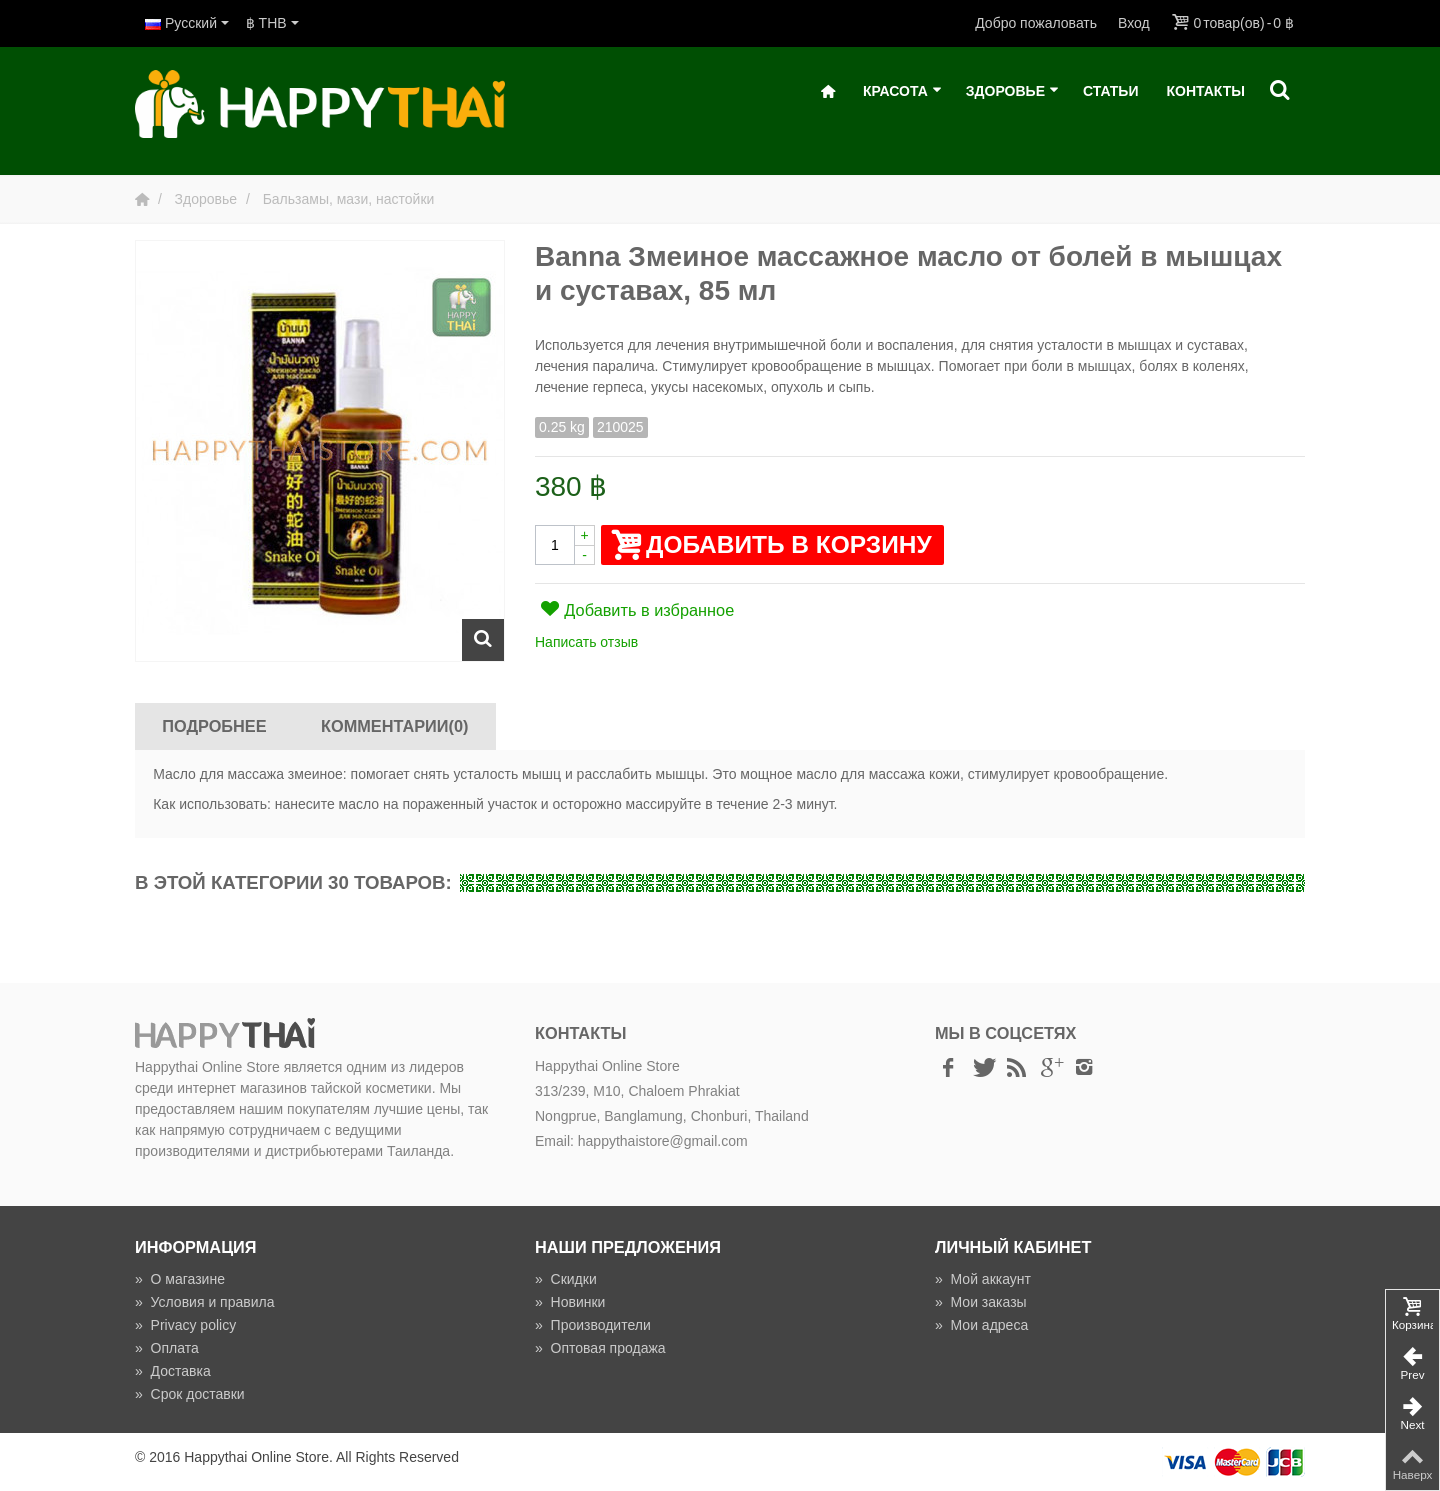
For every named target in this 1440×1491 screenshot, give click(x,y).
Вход (1134, 23)
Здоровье (1012, 91)
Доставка (173, 1371)
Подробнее (214, 726)
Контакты (1206, 91)
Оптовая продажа (600, 1348)
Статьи (1111, 91)
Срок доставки (190, 1394)
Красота (902, 91)
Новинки (570, 1302)
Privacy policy (185, 1325)
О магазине (180, 1279)
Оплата (167, 1348)
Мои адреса (981, 1325)
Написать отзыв (586, 642)
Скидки (566, 1279)
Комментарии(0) (394, 726)
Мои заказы (981, 1302)
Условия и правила (204, 1302)
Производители (593, 1325)
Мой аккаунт (983, 1279)
